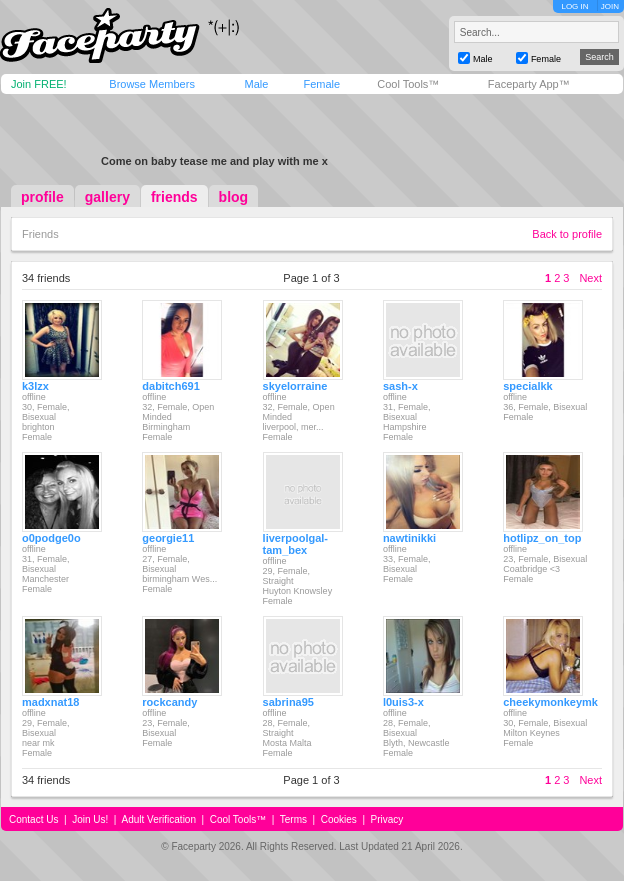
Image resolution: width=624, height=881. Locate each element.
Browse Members (152, 84)
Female (321, 84)
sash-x (400, 386)
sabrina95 (288, 702)
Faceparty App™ (529, 84)
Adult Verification (158, 819)
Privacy (387, 819)
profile (42, 197)
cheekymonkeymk (550, 702)
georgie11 (168, 538)
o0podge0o (51, 538)
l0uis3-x (403, 702)
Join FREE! (39, 84)
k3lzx (35, 386)
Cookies (339, 819)
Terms (293, 819)
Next (590, 278)
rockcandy (169, 702)
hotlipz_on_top (542, 538)
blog (234, 197)
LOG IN (574, 6)
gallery (107, 197)
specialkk (528, 386)
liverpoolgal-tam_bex (295, 544)
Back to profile (567, 234)
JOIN (610, 6)
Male (256, 84)
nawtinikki (409, 538)
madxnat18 (50, 702)
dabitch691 (170, 386)
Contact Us (33, 819)
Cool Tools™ (408, 84)
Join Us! (90, 819)
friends (174, 197)
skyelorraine (295, 386)
